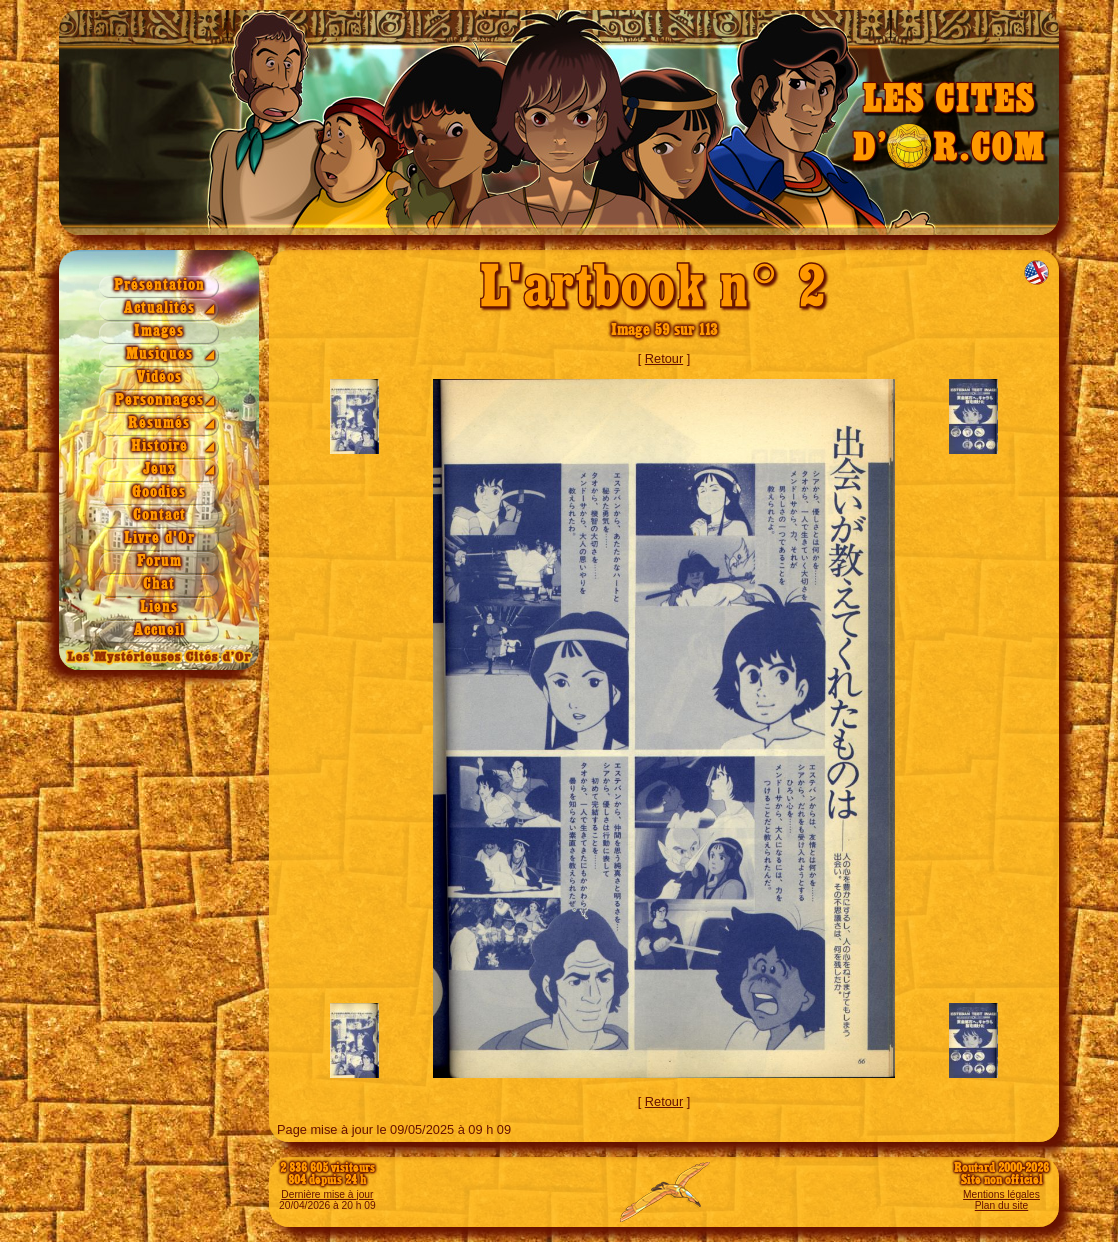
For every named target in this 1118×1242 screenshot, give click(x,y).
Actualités (159, 308)
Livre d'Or (159, 538)
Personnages (159, 400)
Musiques (159, 354)
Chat (159, 584)
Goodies (159, 492)
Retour (664, 358)
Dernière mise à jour (327, 1194)
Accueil (159, 630)
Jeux (159, 469)
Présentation (159, 285)
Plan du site (1001, 1205)
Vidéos (159, 377)
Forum (159, 561)
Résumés (159, 423)
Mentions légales (1001, 1194)
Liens (159, 607)
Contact (159, 515)
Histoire (159, 446)
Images (159, 331)
